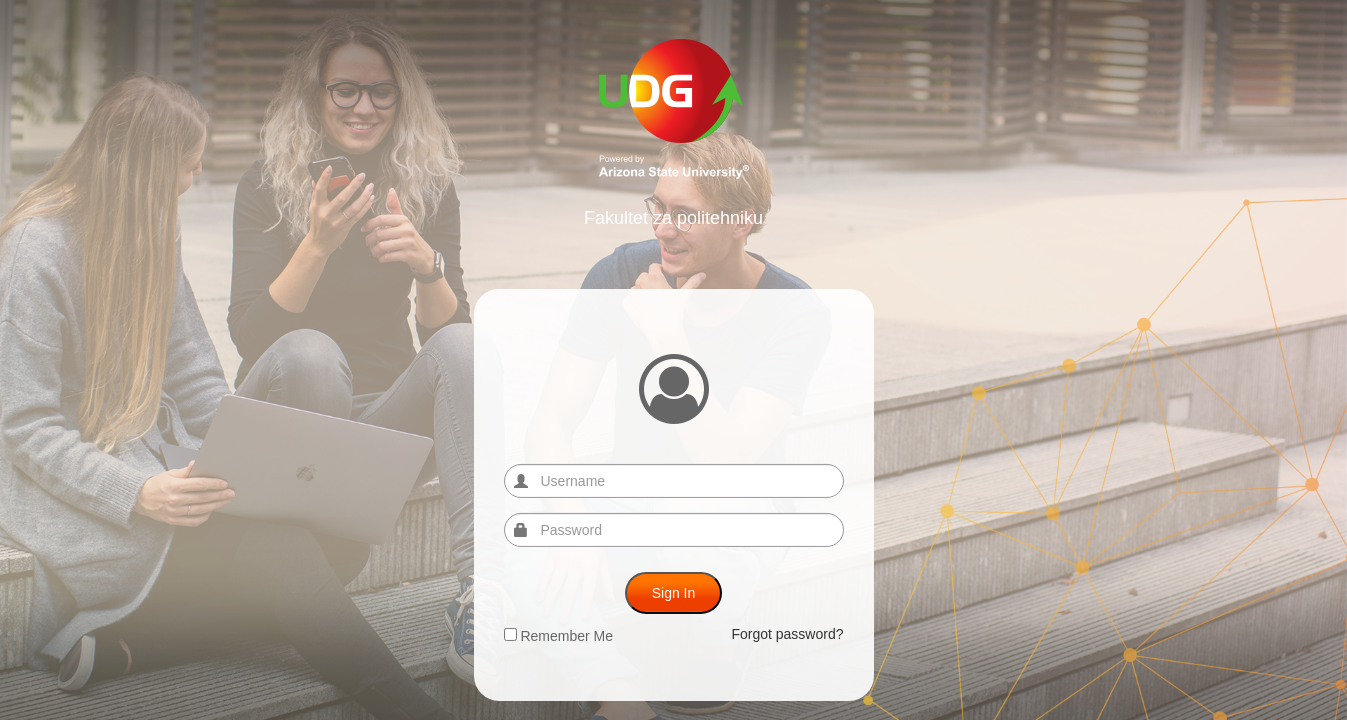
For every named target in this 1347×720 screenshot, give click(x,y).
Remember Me (558, 636)
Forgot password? (787, 634)
